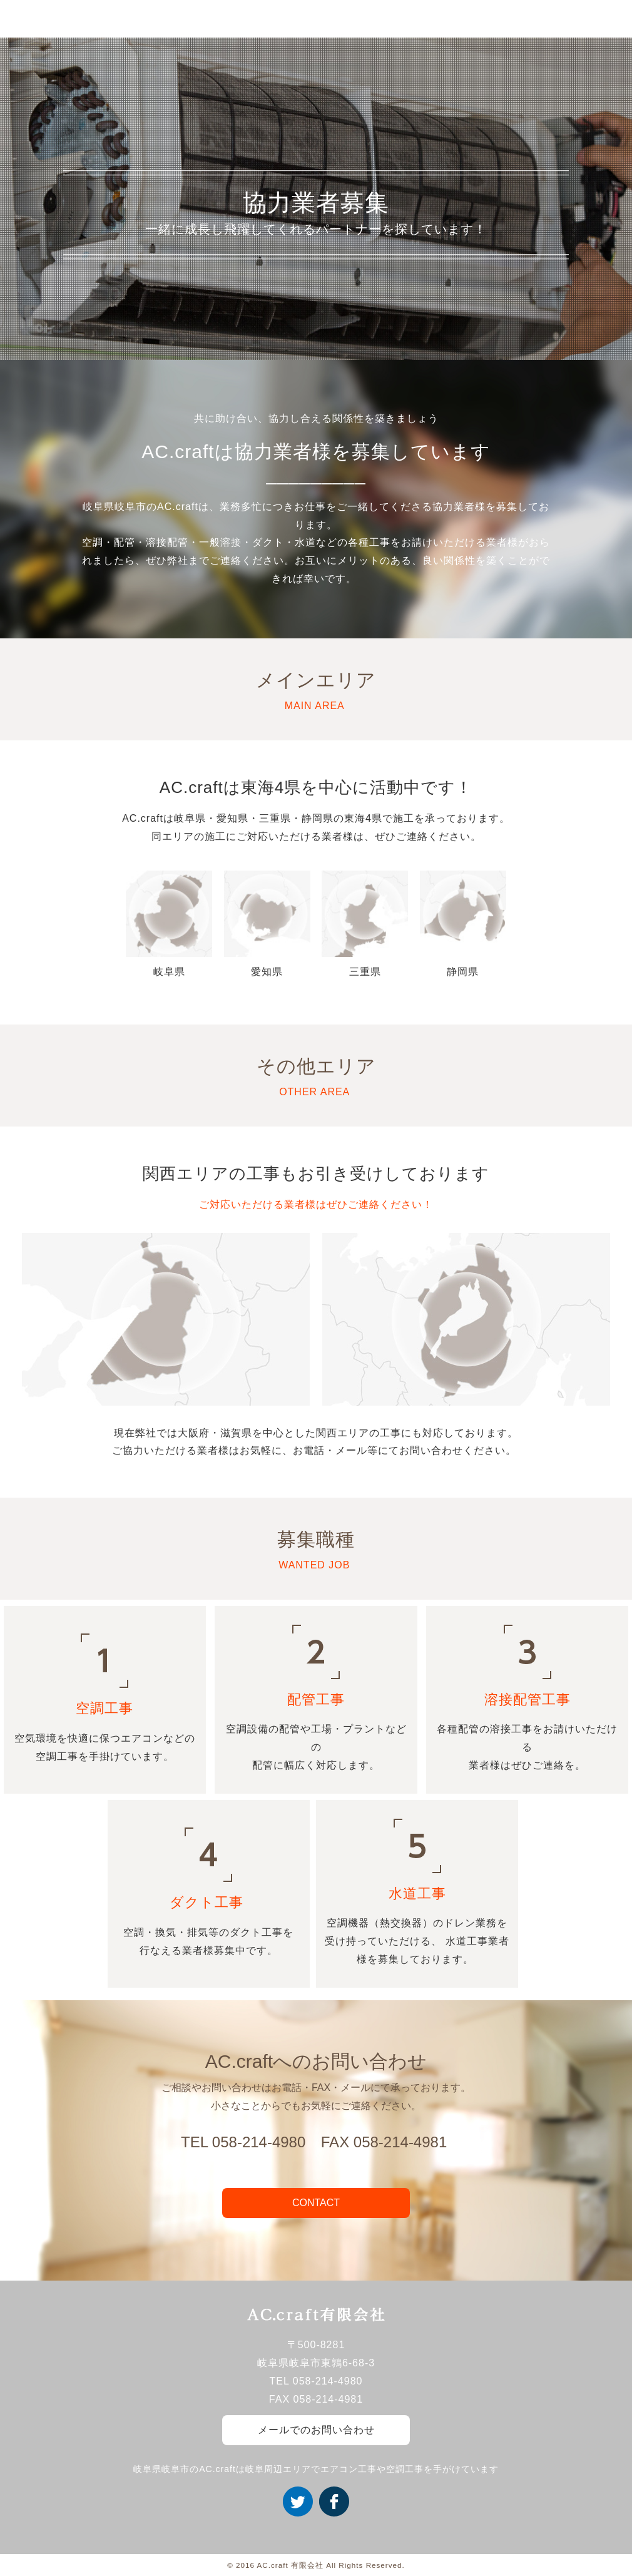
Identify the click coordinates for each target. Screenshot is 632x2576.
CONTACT (316, 2202)
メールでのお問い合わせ (316, 2430)
